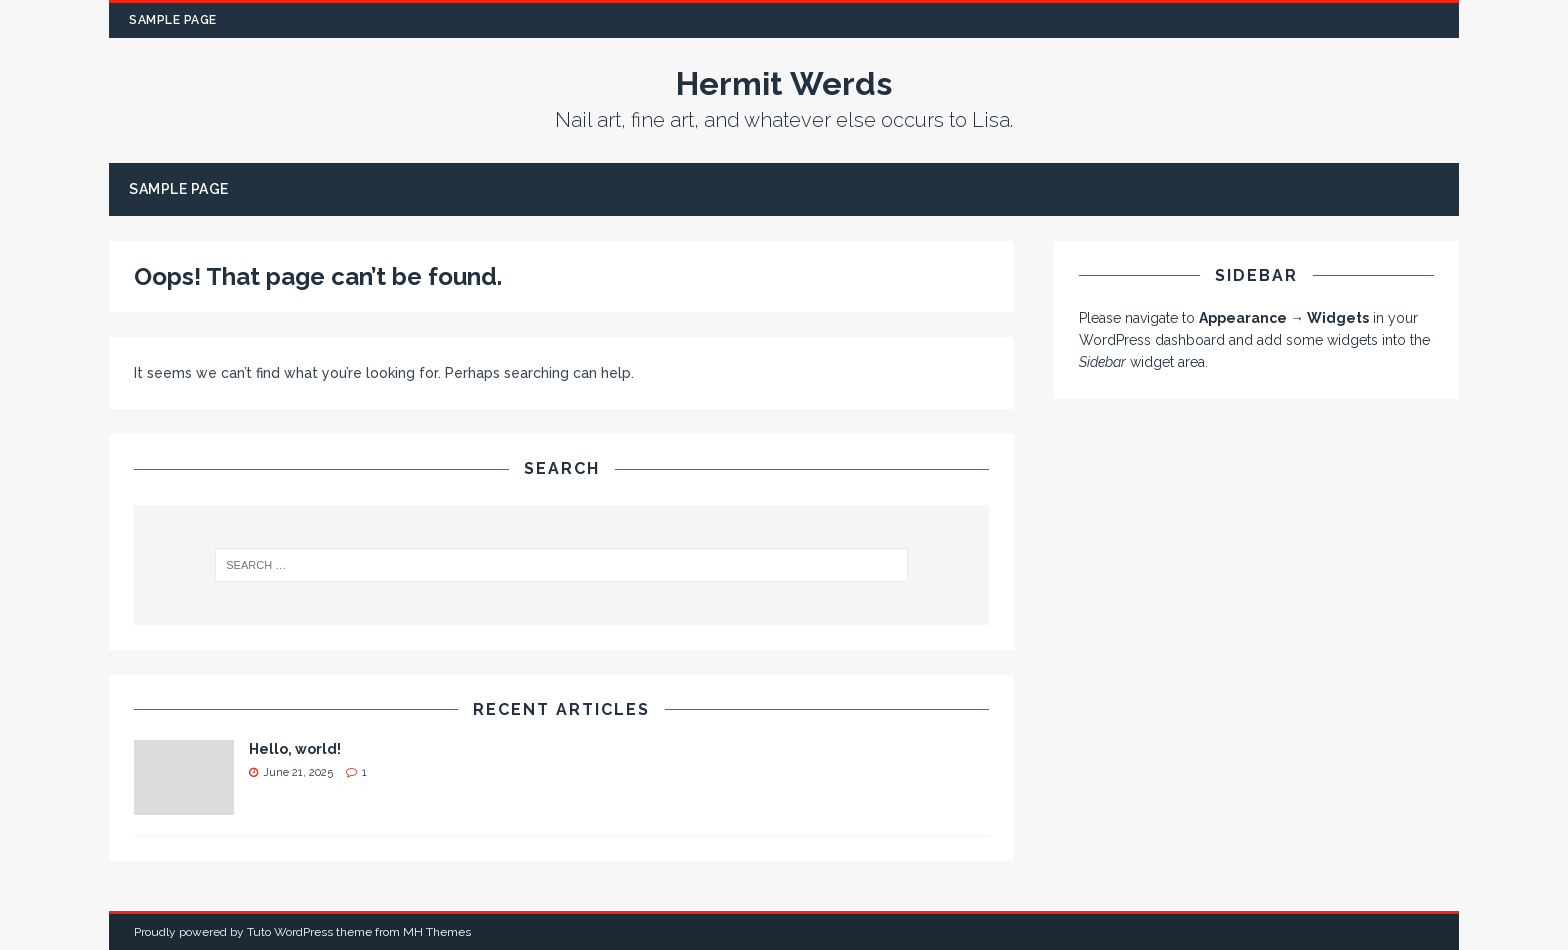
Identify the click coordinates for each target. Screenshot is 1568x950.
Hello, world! (295, 749)
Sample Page (173, 20)
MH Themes (437, 932)
